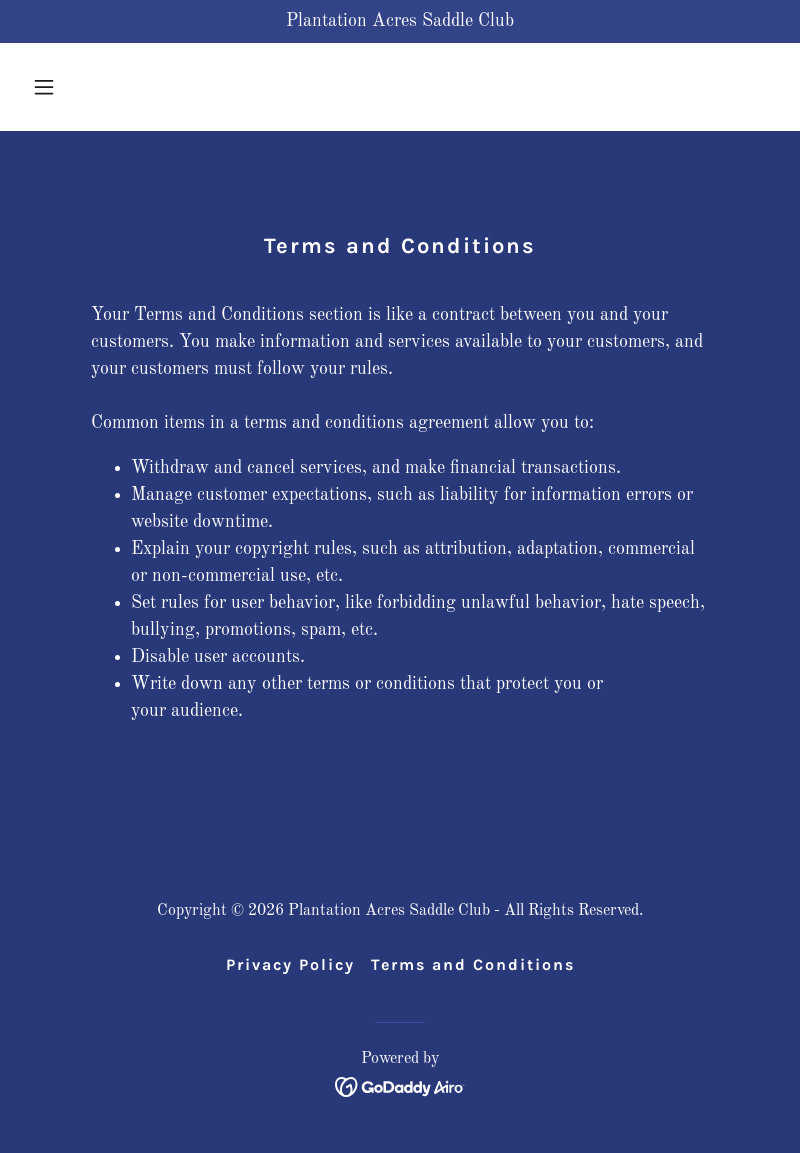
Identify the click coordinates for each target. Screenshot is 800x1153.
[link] (400, 1086)
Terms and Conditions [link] (473, 964)
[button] (80, 87)
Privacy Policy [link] (290, 964)
